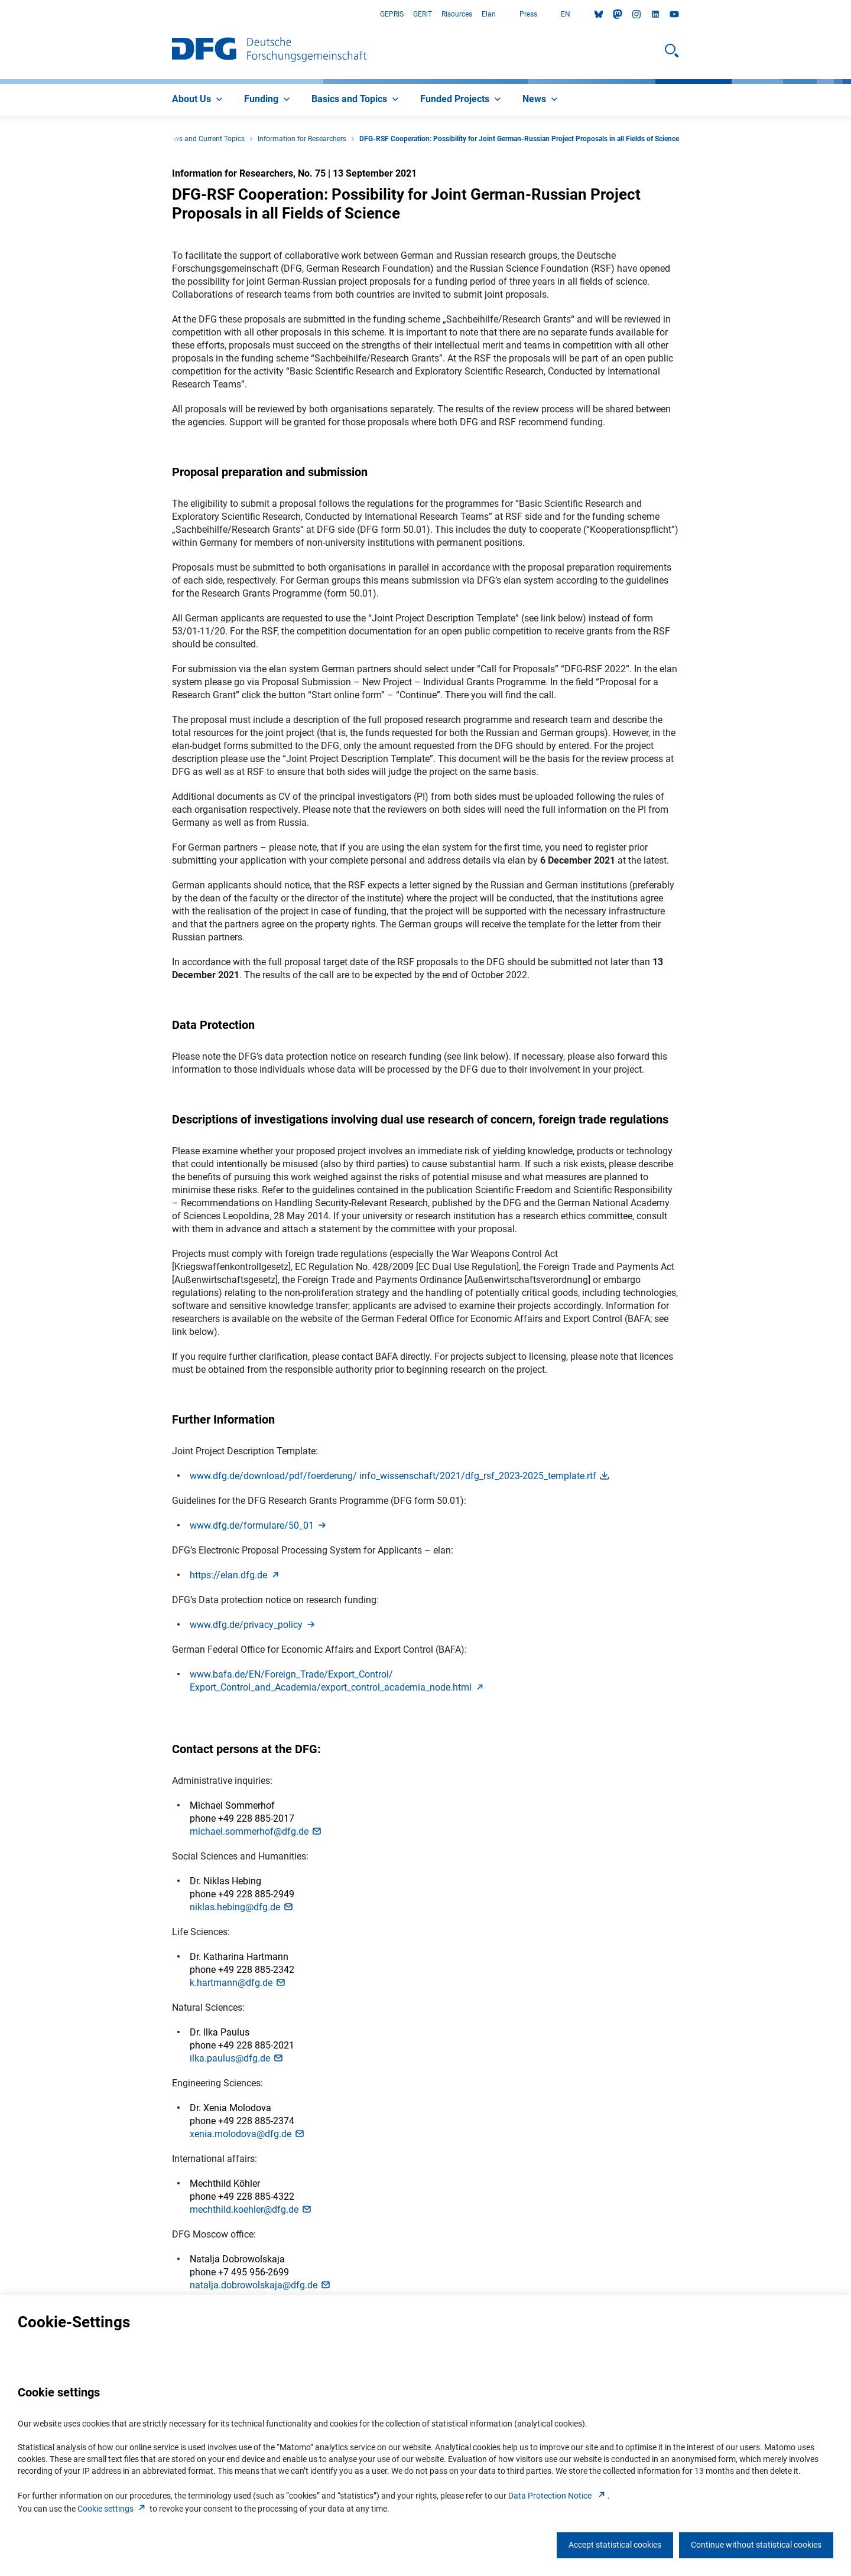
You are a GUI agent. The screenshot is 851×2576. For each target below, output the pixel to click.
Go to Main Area (0, 14)
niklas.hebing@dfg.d (242, 1907)
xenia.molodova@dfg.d (248, 2133)
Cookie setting (112, 2508)
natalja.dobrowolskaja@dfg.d (261, 2285)
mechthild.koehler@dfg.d (251, 2209)
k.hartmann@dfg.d (238, 1982)
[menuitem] (198, 100)
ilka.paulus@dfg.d (237, 2058)
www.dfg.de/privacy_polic (253, 1624)
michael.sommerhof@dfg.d (256, 1831)
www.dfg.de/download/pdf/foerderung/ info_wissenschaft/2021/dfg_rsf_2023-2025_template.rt (400, 1475)
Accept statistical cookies (615, 2544)
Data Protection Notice (558, 2495)
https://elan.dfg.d (235, 1575)
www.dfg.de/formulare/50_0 (259, 1525)
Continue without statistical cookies (756, 2544)
